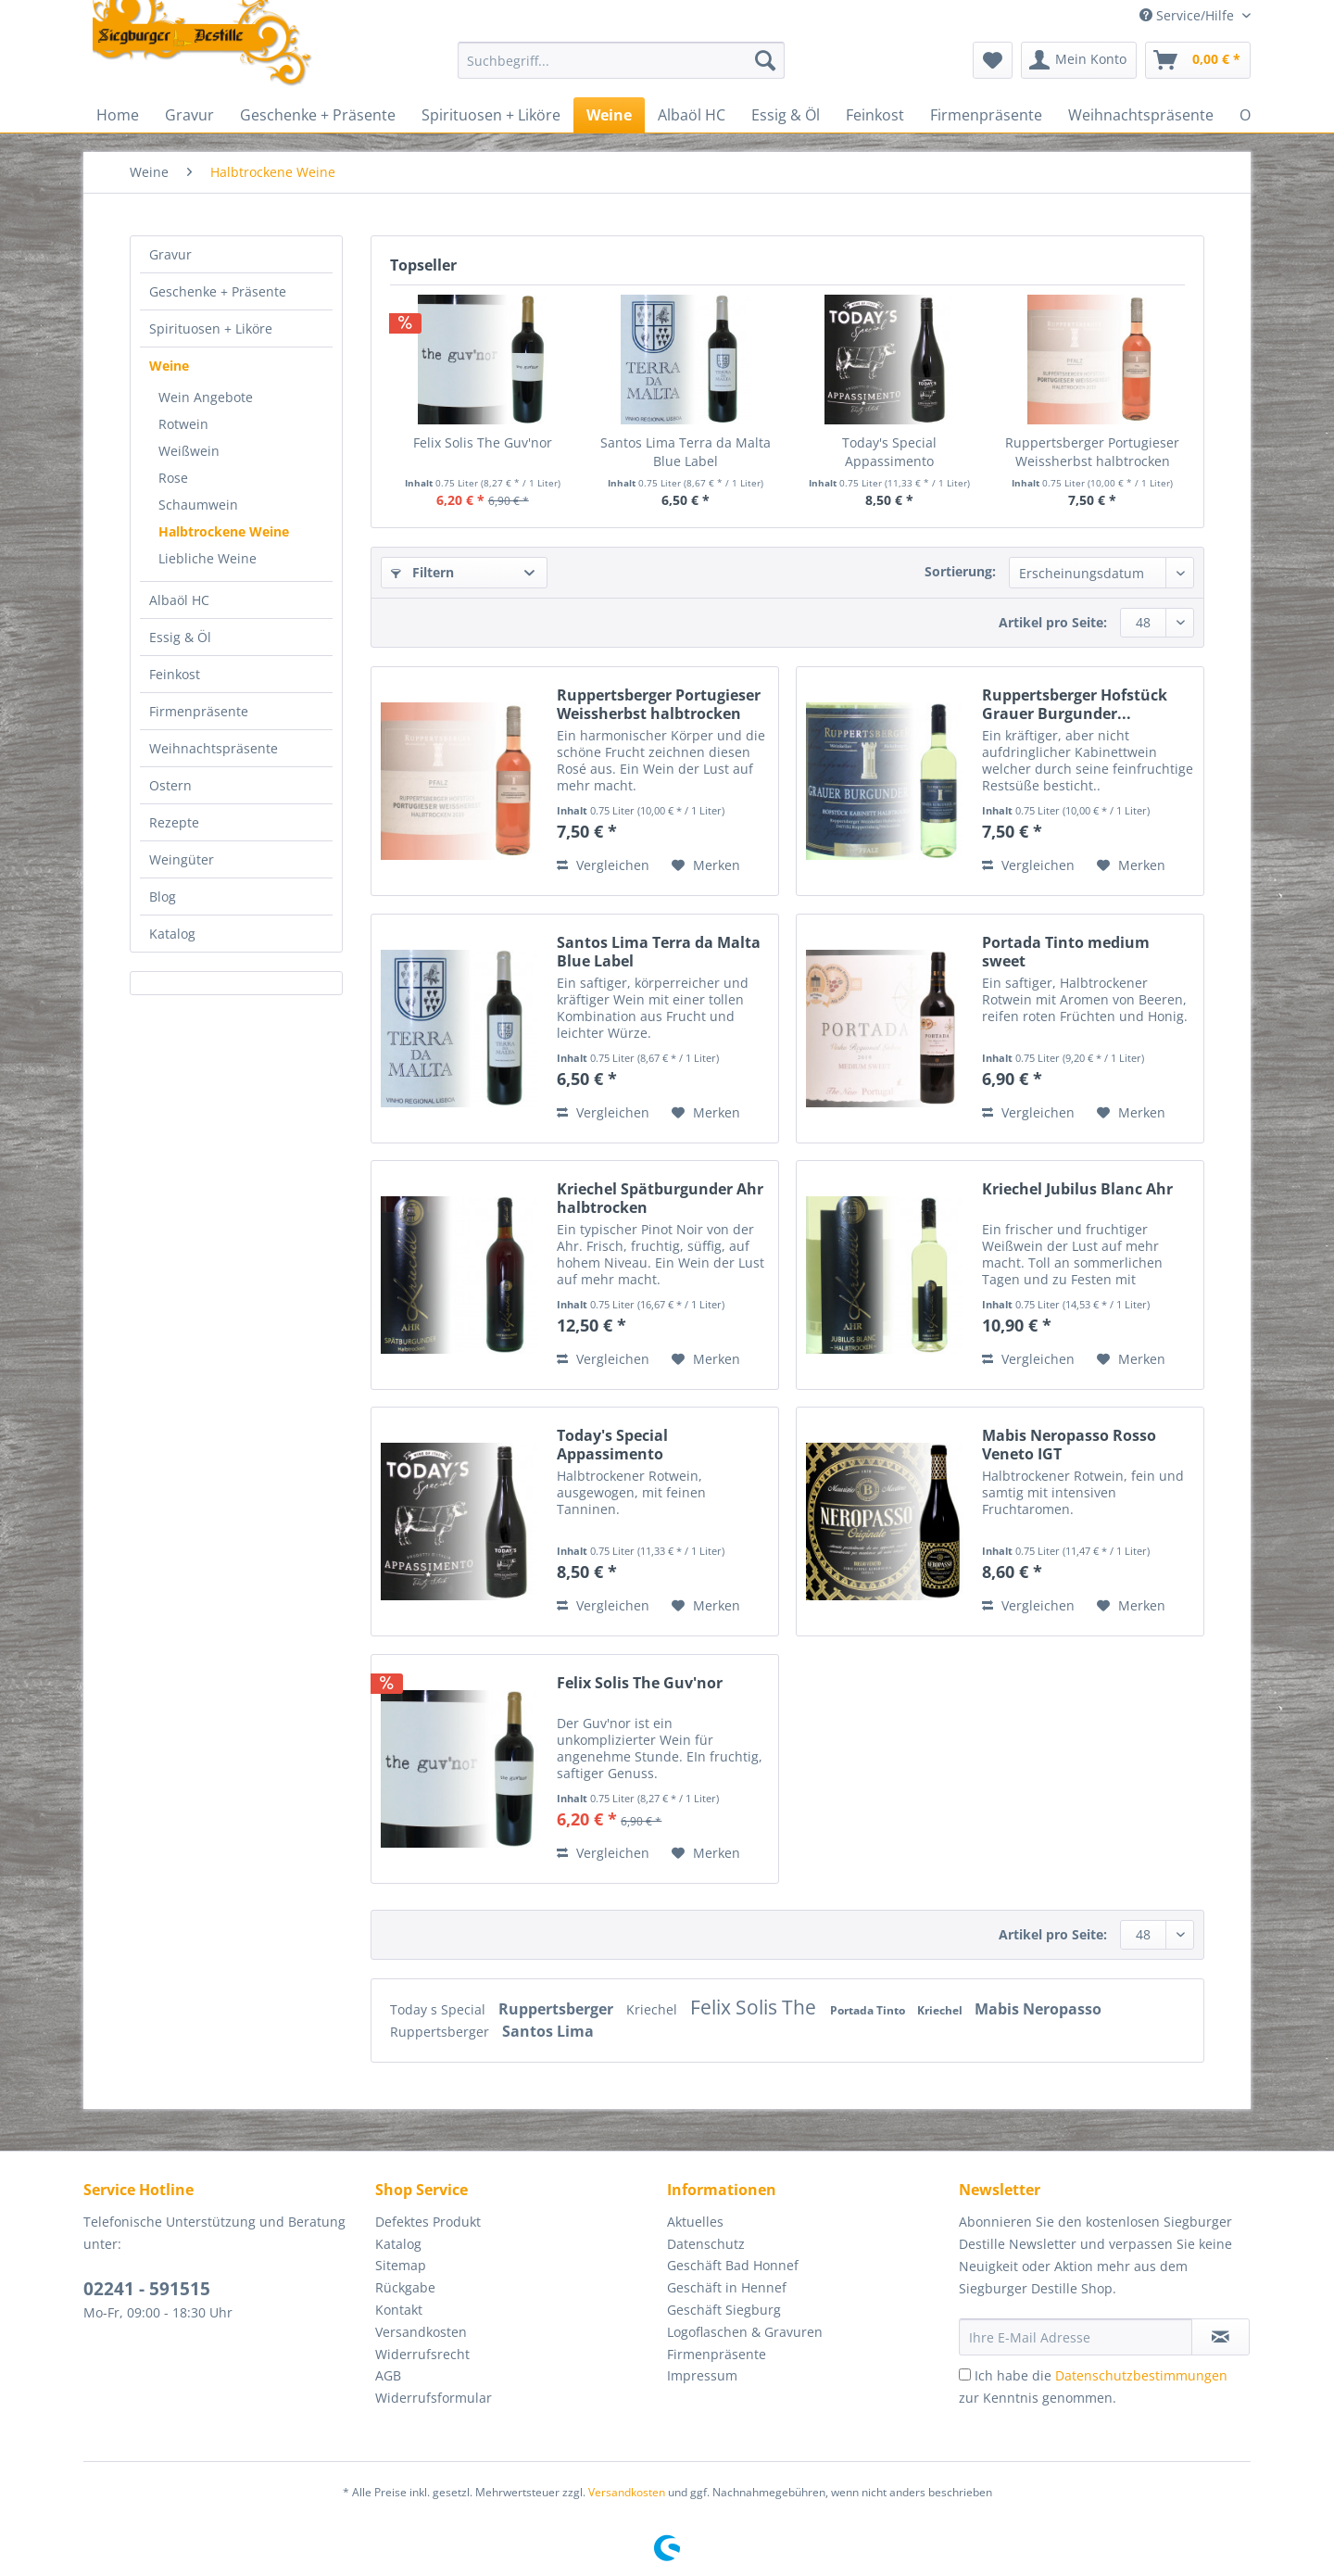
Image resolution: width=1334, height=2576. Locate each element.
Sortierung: (960, 571)
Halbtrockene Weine (223, 531)
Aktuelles (695, 2221)
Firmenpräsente (198, 711)
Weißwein (189, 451)
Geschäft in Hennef (727, 2287)
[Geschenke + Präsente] (318, 115)
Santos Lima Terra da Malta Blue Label (685, 452)
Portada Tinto (869, 2010)
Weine (169, 365)
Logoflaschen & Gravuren (745, 2332)
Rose (173, 477)
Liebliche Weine (207, 558)
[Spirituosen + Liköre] (491, 115)
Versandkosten (421, 2332)
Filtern (422, 572)
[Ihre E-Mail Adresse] (1075, 2336)
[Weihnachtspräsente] (1141, 115)
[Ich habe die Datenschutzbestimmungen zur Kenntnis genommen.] (965, 2374)
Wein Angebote (205, 397)
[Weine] (609, 115)
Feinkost (174, 674)
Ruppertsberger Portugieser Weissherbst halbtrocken (1092, 452)
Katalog (172, 933)
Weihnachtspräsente (213, 748)
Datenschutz (706, 2244)
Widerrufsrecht (422, 2354)
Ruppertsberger (557, 2009)
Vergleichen (603, 865)
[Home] (117, 115)
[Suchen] (765, 60)
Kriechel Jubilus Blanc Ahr (1077, 1189)
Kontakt (398, 2309)
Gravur (170, 254)
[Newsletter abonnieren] (1220, 2336)
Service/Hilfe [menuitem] (1188, 15)
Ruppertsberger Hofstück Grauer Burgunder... (1074, 704)
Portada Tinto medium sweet (1066, 951)
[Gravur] (189, 115)
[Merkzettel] (993, 60)
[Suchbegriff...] (621, 60)
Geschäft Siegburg (724, 2309)
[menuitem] (621, 69)
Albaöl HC (179, 600)
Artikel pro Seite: (1053, 622)
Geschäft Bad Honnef (733, 2265)
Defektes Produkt (428, 2221)
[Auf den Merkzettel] (706, 865)
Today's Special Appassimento (889, 452)
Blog (162, 896)
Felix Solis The (755, 2007)
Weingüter (181, 859)
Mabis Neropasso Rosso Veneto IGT (1069, 1444)
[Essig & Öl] (785, 115)
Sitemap (400, 2265)
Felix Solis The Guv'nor (482, 442)
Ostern (170, 785)
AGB (388, 2375)
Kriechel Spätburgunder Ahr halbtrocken (660, 1198)
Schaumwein (198, 504)
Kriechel (653, 2009)
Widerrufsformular (433, 2397)
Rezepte (174, 822)
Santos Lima (548, 2031)
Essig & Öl (180, 637)
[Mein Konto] (1079, 60)
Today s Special (439, 2009)
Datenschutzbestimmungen (1141, 2375)
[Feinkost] (875, 115)
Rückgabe (405, 2287)
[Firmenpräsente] (986, 115)
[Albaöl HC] (691, 115)
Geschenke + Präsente (217, 291)
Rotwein (183, 424)
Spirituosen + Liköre (210, 328)
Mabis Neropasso (1038, 2009)
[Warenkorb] (1198, 60)
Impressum (702, 2375)
